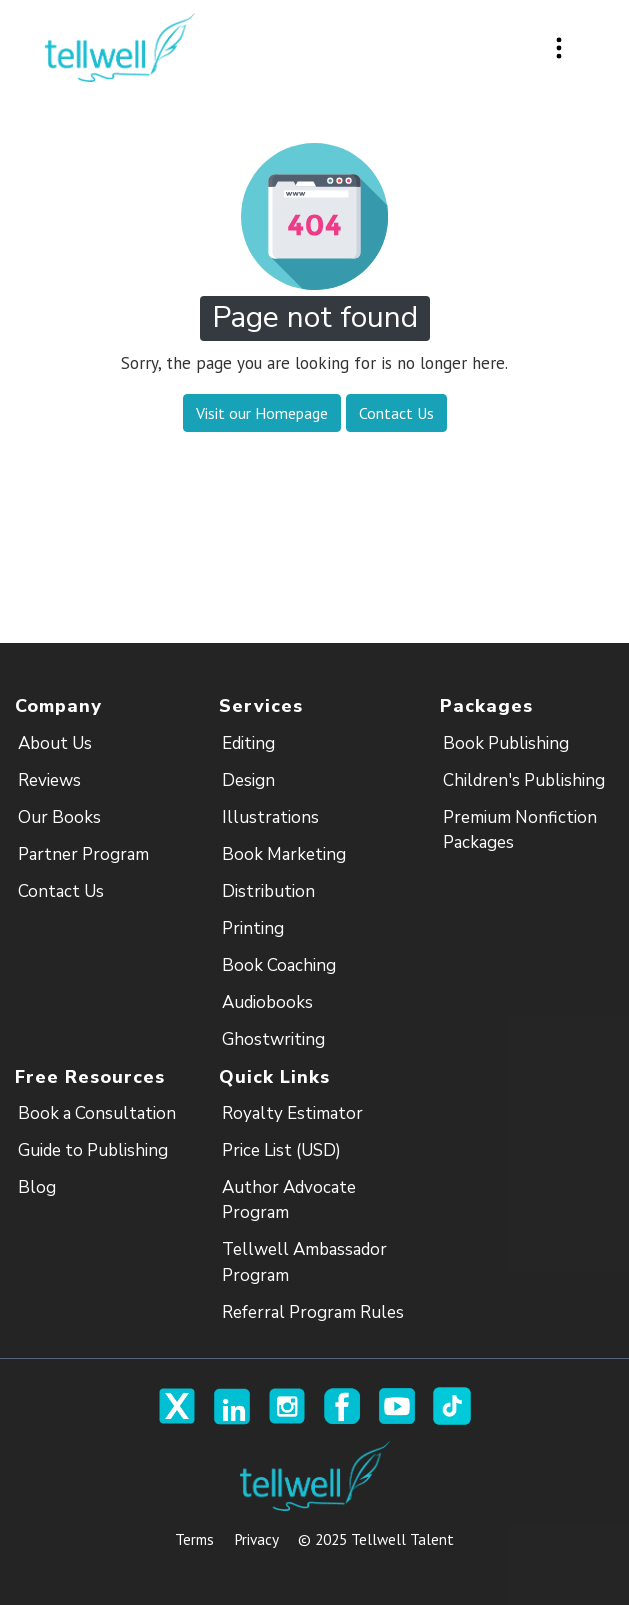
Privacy (256, 1539)
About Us (55, 743)
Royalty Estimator (292, 1113)
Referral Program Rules (313, 1312)
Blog (37, 1187)
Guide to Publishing (93, 1150)
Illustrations (270, 817)
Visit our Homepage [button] (262, 413)
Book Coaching (279, 965)
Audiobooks (267, 1002)
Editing (248, 743)
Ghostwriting (273, 1039)
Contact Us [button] (396, 413)
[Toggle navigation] (559, 48)
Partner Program (83, 854)
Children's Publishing (524, 780)
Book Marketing (284, 854)
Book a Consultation (97, 1113)
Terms (194, 1539)
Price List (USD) (281, 1150)
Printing (253, 928)
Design (248, 780)
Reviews (49, 780)
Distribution (268, 891)
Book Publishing (506, 743)
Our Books (59, 817)
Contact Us (61, 891)
